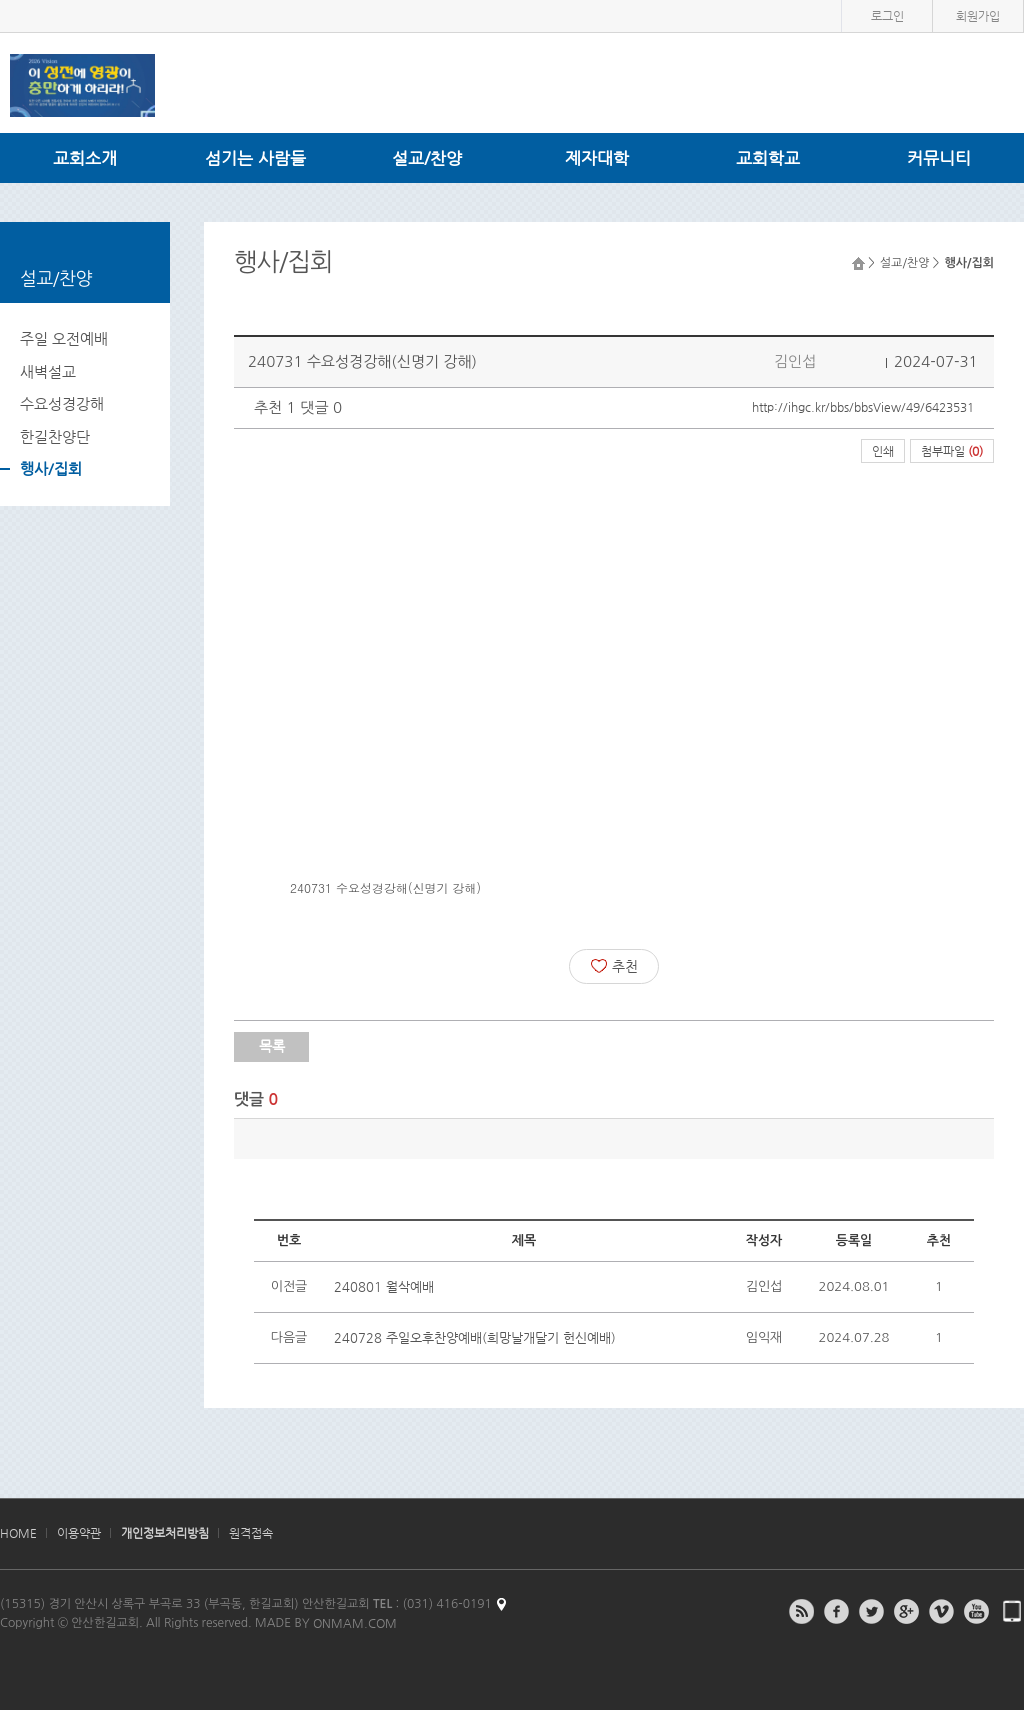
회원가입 (978, 16)
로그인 (887, 16)
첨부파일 (952, 451)
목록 (272, 1046)
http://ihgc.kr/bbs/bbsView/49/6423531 (863, 407)
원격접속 (251, 1533)
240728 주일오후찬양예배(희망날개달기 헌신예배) (475, 1337)
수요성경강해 (62, 403)
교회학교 (768, 158)
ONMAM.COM (355, 1623)
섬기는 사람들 (255, 158)
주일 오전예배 (64, 338)
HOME (18, 1533)
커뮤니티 (939, 158)
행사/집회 (51, 468)
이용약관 (79, 1533)
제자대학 (597, 158)
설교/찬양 (427, 158)
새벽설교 (48, 371)
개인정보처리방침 (165, 1533)
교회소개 (85, 158)
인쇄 (883, 451)
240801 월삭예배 (384, 1286)
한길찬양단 (55, 436)
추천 (614, 966)
